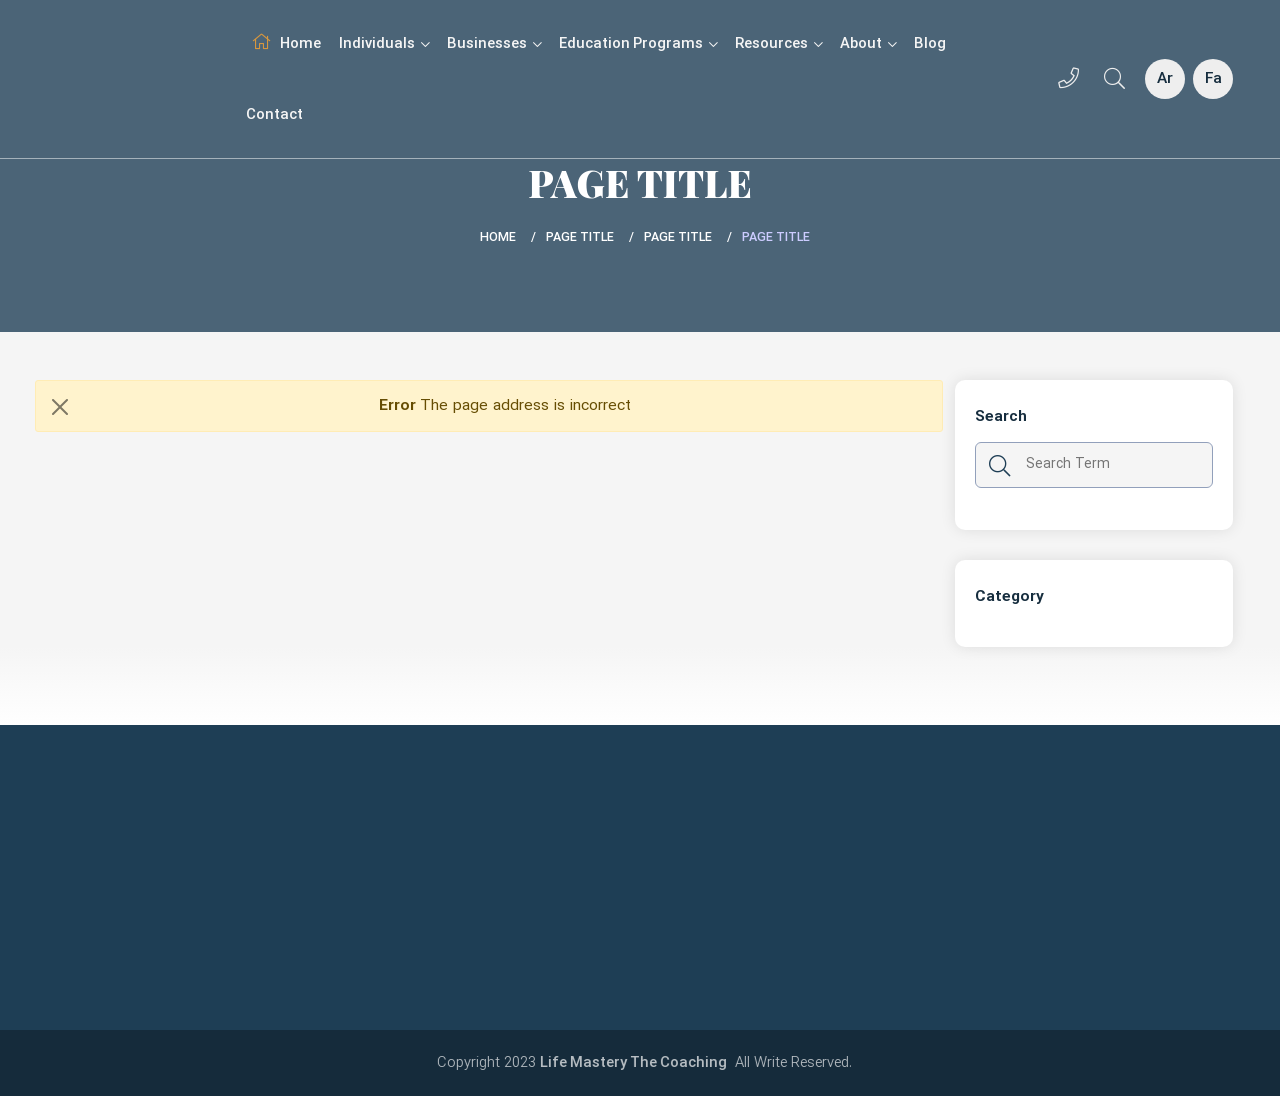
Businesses (494, 44)
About (868, 44)
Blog (930, 44)
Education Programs (638, 44)
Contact (274, 115)
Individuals (384, 44)
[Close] (60, 406)
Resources (778, 44)
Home (300, 44)
